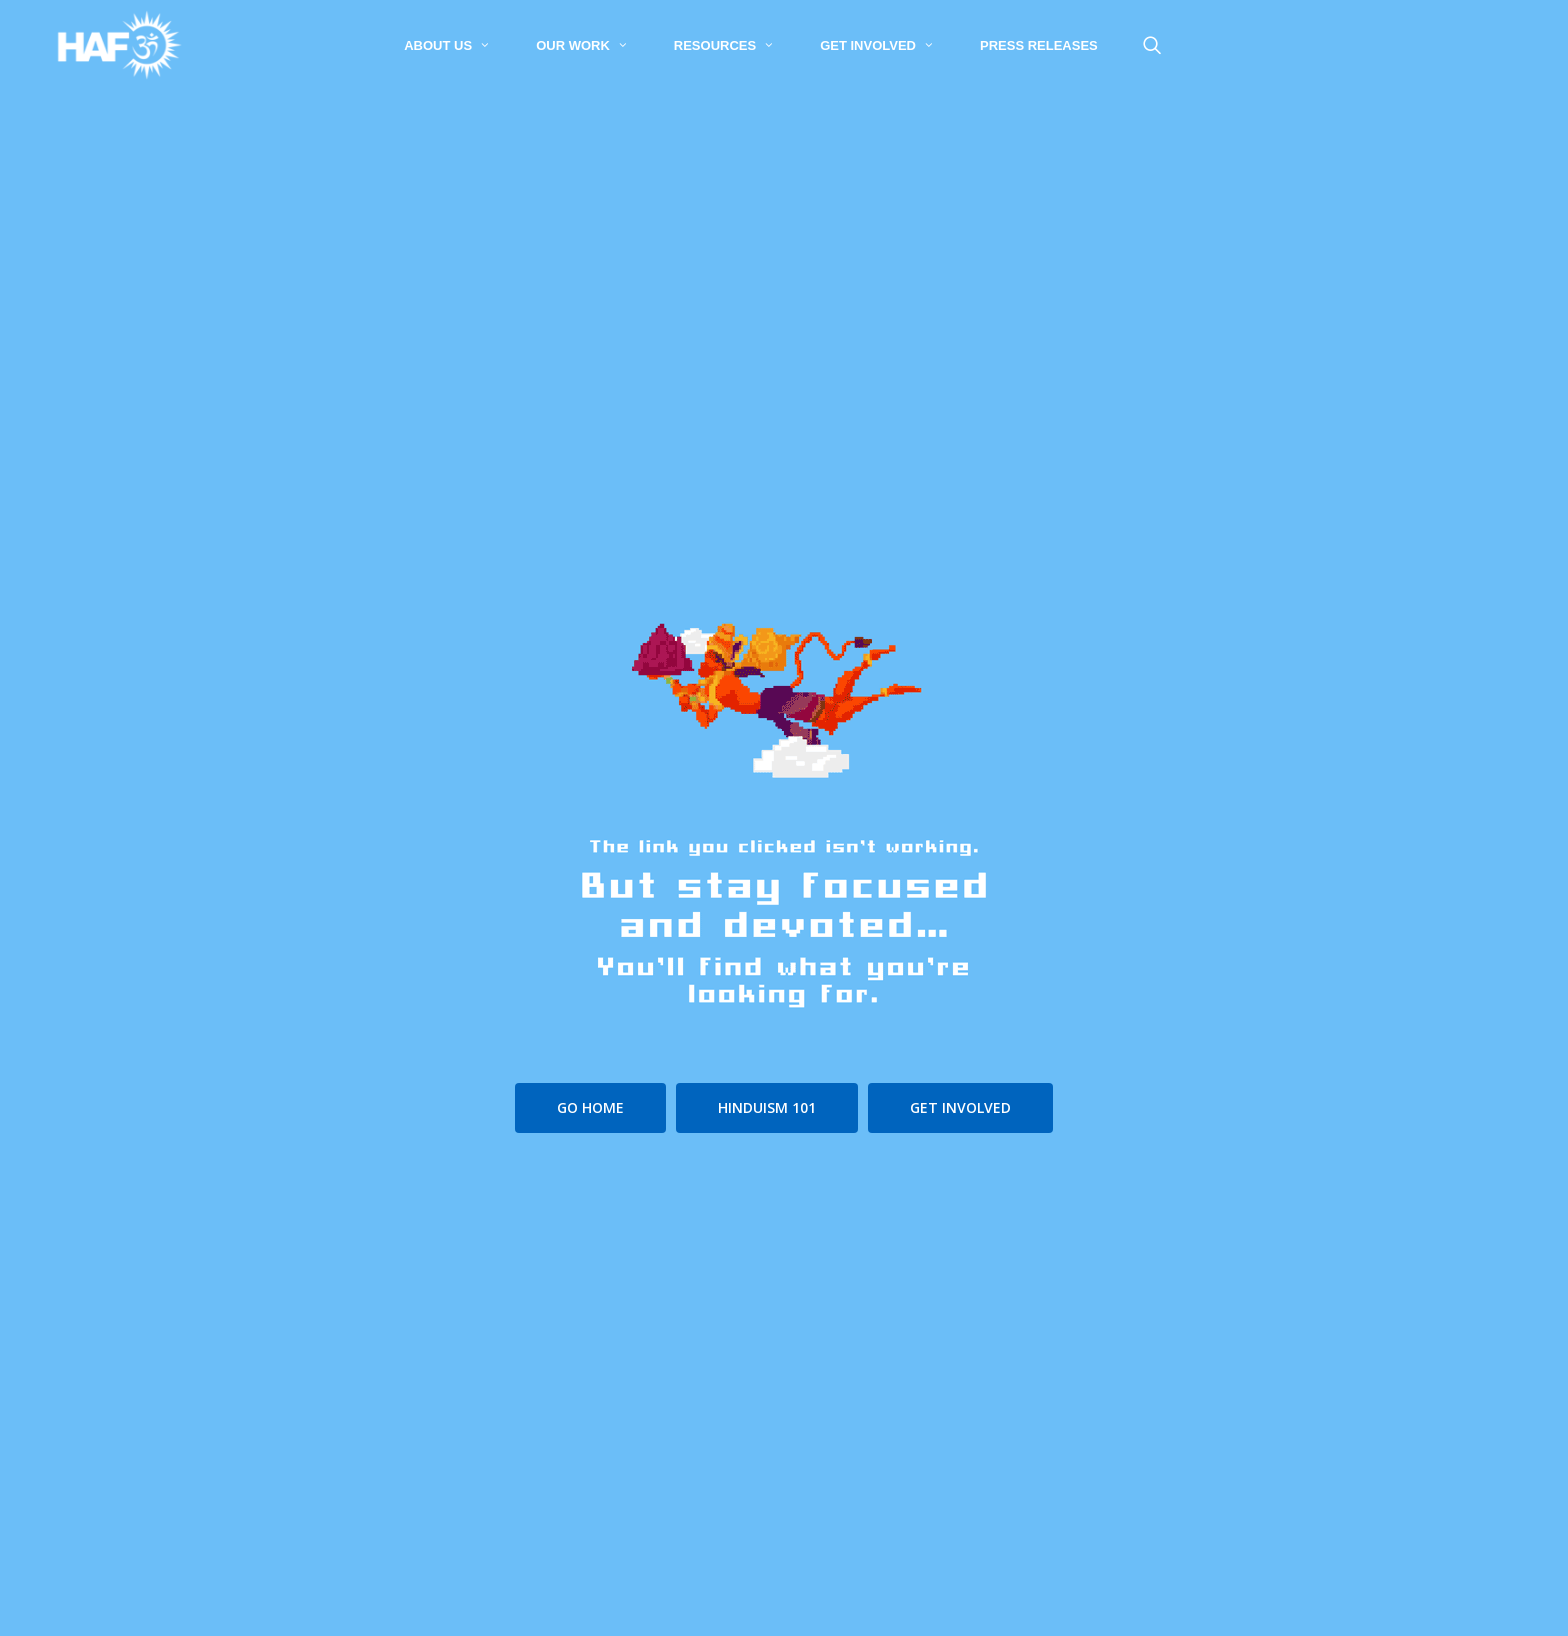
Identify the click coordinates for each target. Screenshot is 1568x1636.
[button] (590, 1108)
